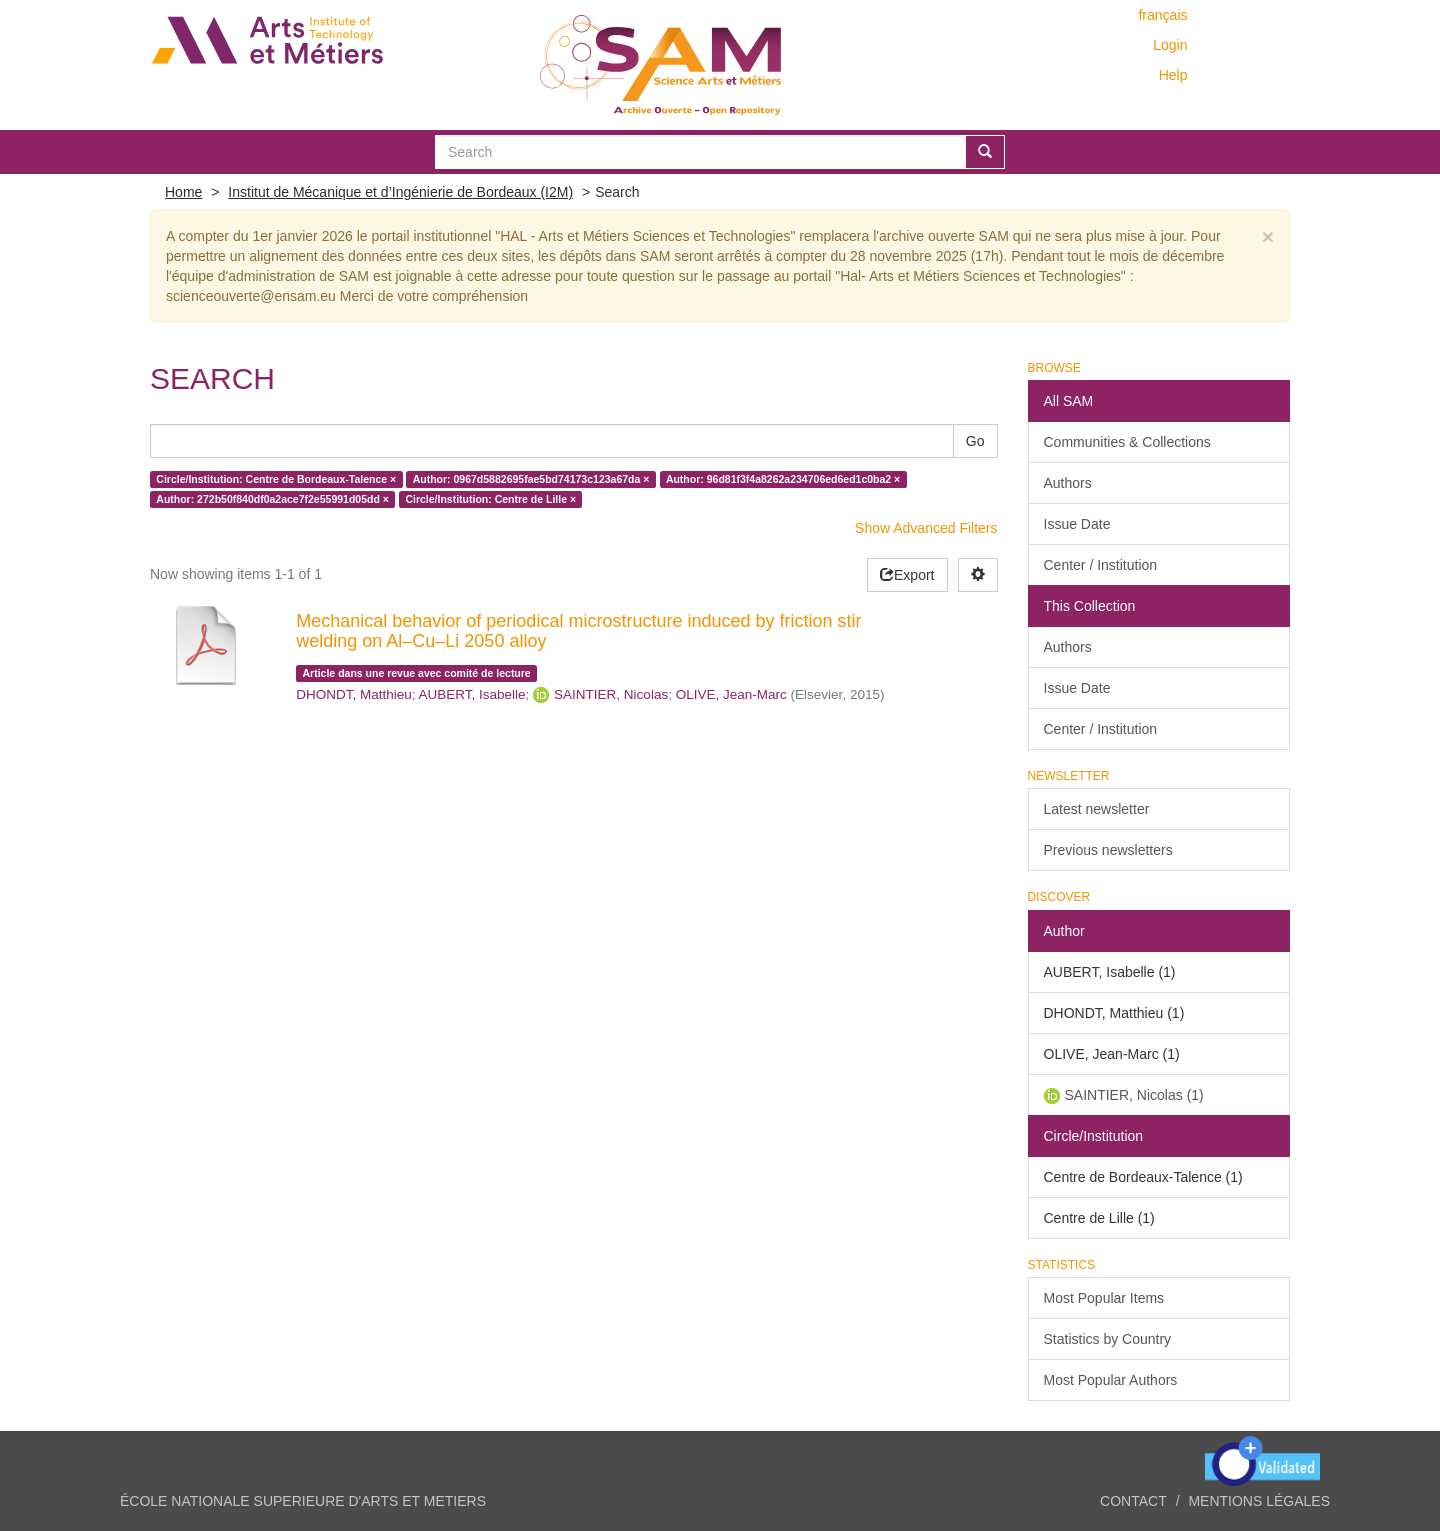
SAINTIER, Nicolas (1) (1134, 1095)
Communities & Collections (1127, 442)
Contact (1133, 1501)
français (1162, 15)
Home (183, 192)
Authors (1068, 483)
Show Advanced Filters (926, 528)
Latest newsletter (1097, 809)
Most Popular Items (1104, 1298)
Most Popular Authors (1111, 1380)
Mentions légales (1259, 1501)
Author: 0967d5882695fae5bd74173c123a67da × (531, 479)
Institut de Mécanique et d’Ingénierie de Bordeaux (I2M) (400, 192)
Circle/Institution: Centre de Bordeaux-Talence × (276, 479)
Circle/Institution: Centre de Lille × (490, 499)
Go (975, 441)
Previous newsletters (1108, 850)
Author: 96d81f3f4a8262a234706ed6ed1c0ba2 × (783, 479)
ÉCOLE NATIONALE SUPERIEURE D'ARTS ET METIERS (303, 1501)
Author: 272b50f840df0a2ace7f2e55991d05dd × (272, 499)
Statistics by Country (1108, 1339)
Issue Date (1077, 524)
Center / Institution (1101, 565)
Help (1173, 75)
